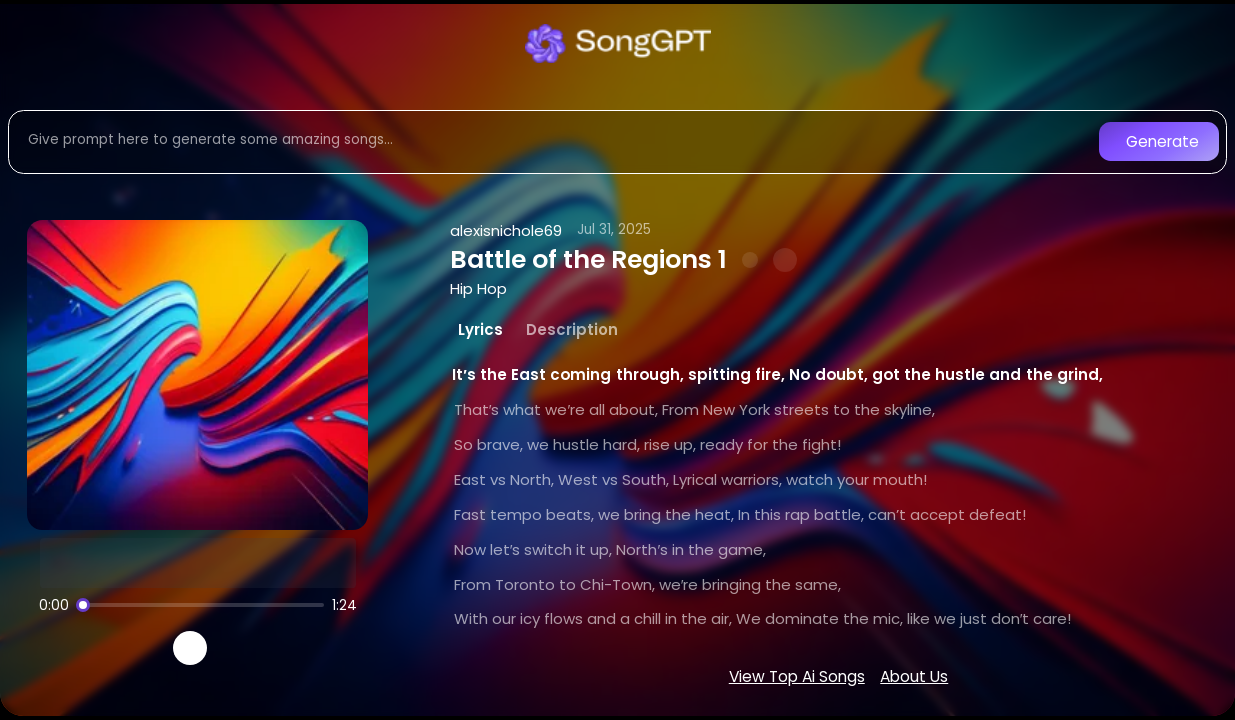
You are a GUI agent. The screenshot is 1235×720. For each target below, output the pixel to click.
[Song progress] (200, 605)
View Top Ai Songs (797, 676)
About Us (914, 676)
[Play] (190, 648)
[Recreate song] (246, 648)
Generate (1162, 141)
